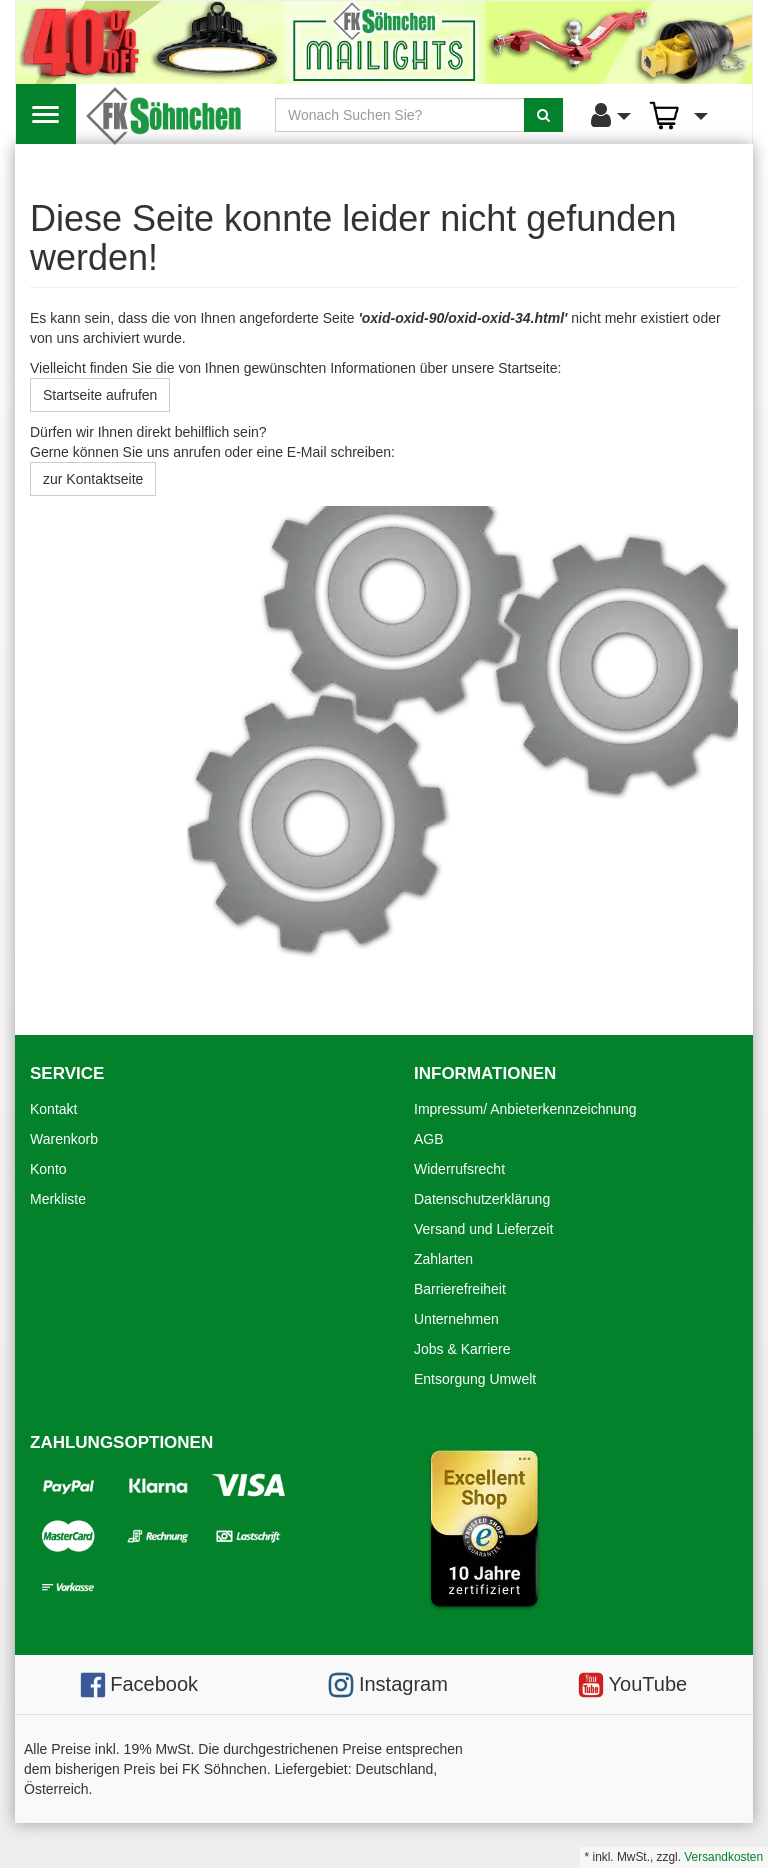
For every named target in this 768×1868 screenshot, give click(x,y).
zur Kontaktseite (93, 479)
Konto (48, 1169)
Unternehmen (456, 1319)
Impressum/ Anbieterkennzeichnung (525, 1109)
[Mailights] (384, 42)
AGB (429, 1139)
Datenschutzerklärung (482, 1199)
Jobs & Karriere (462, 1349)
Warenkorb (64, 1139)
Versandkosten (723, 1857)
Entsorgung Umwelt (475, 1379)
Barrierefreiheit (460, 1289)
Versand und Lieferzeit (483, 1229)
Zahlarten (443, 1259)
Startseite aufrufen (100, 395)
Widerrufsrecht (459, 1169)
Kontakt (53, 1109)
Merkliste (58, 1199)
